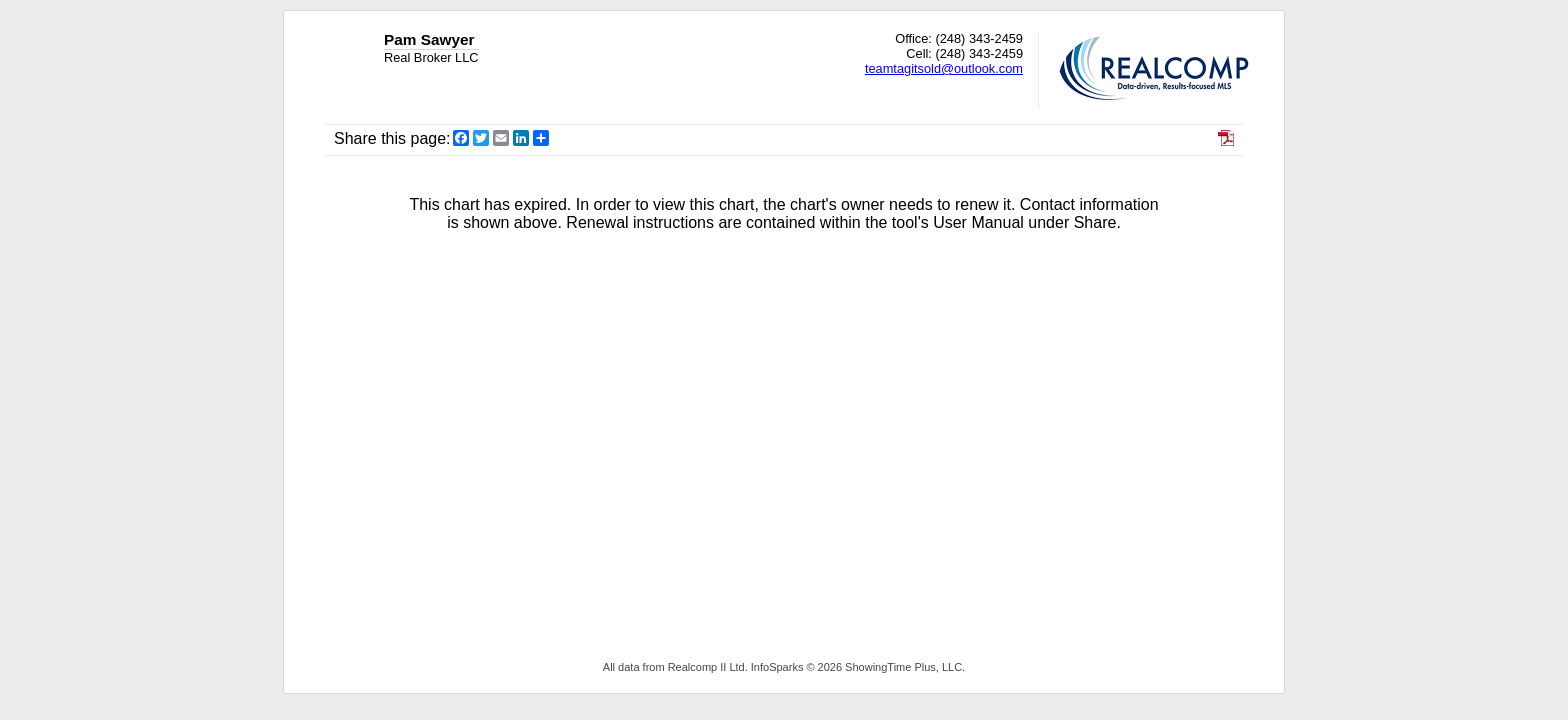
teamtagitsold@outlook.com (944, 68)
